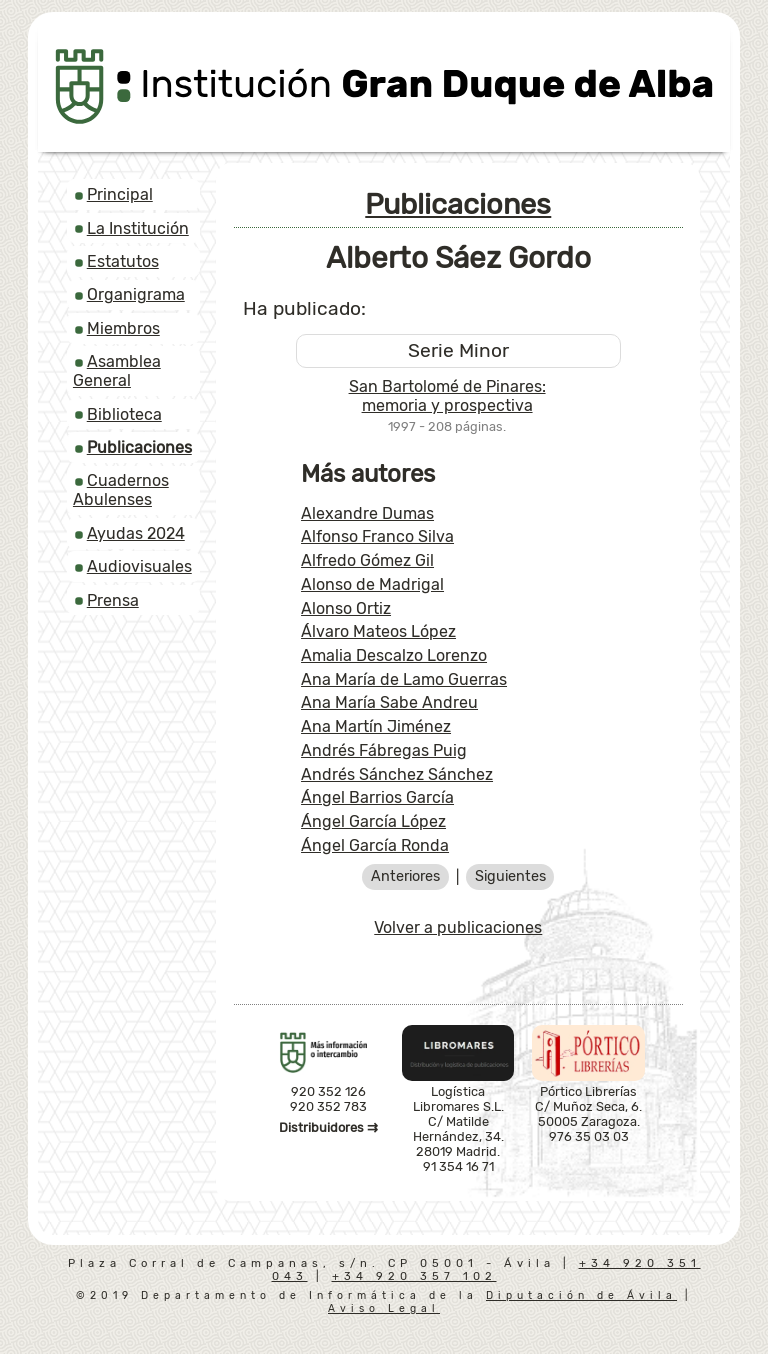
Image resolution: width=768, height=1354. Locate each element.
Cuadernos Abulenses (121, 490)
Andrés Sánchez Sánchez (397, 774)
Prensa (113, 600)
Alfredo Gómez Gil (367, 560)
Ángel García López (373, 821)
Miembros (123, 328)
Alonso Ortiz (346, 608)
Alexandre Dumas (367, 513)
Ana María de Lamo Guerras (404, 679)
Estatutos (123, 261)
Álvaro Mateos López (378, 631)
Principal (120, 194)
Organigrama (136, 294)
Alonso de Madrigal (372, 584)
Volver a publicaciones (458, 927)
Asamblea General (117, 371)
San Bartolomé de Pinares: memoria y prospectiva (447, 396)
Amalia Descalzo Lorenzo (394, 655)
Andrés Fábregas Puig (384, 750)
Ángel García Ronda (375, 845)
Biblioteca (124, 414)
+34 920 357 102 (414, 1276)
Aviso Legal (384, 1308)
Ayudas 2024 (136, 533)
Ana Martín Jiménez (376, 726)
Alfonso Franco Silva (377, 536)
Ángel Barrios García (377, 797)
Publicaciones (458, 204)
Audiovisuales (139, 566)
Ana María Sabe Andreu (389, 702)
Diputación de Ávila (581, 1295)
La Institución (138, 228)
